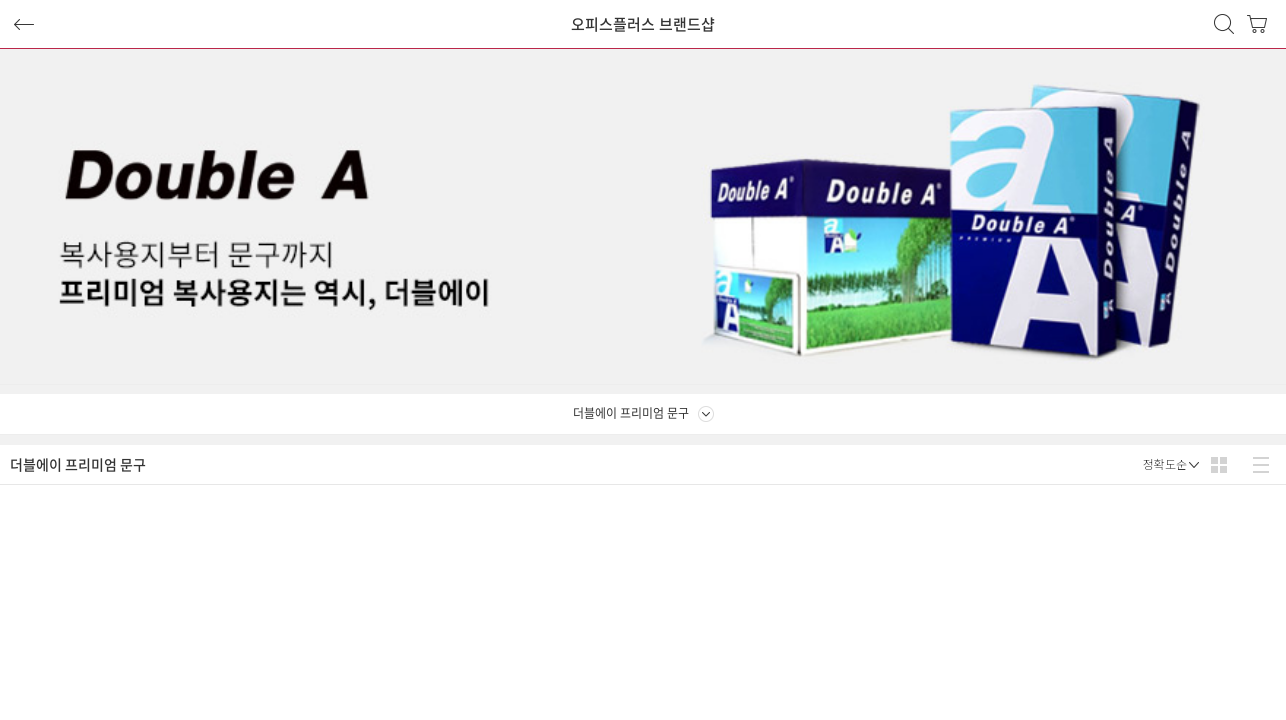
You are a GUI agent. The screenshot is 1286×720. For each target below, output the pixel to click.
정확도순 (1165, 465)
